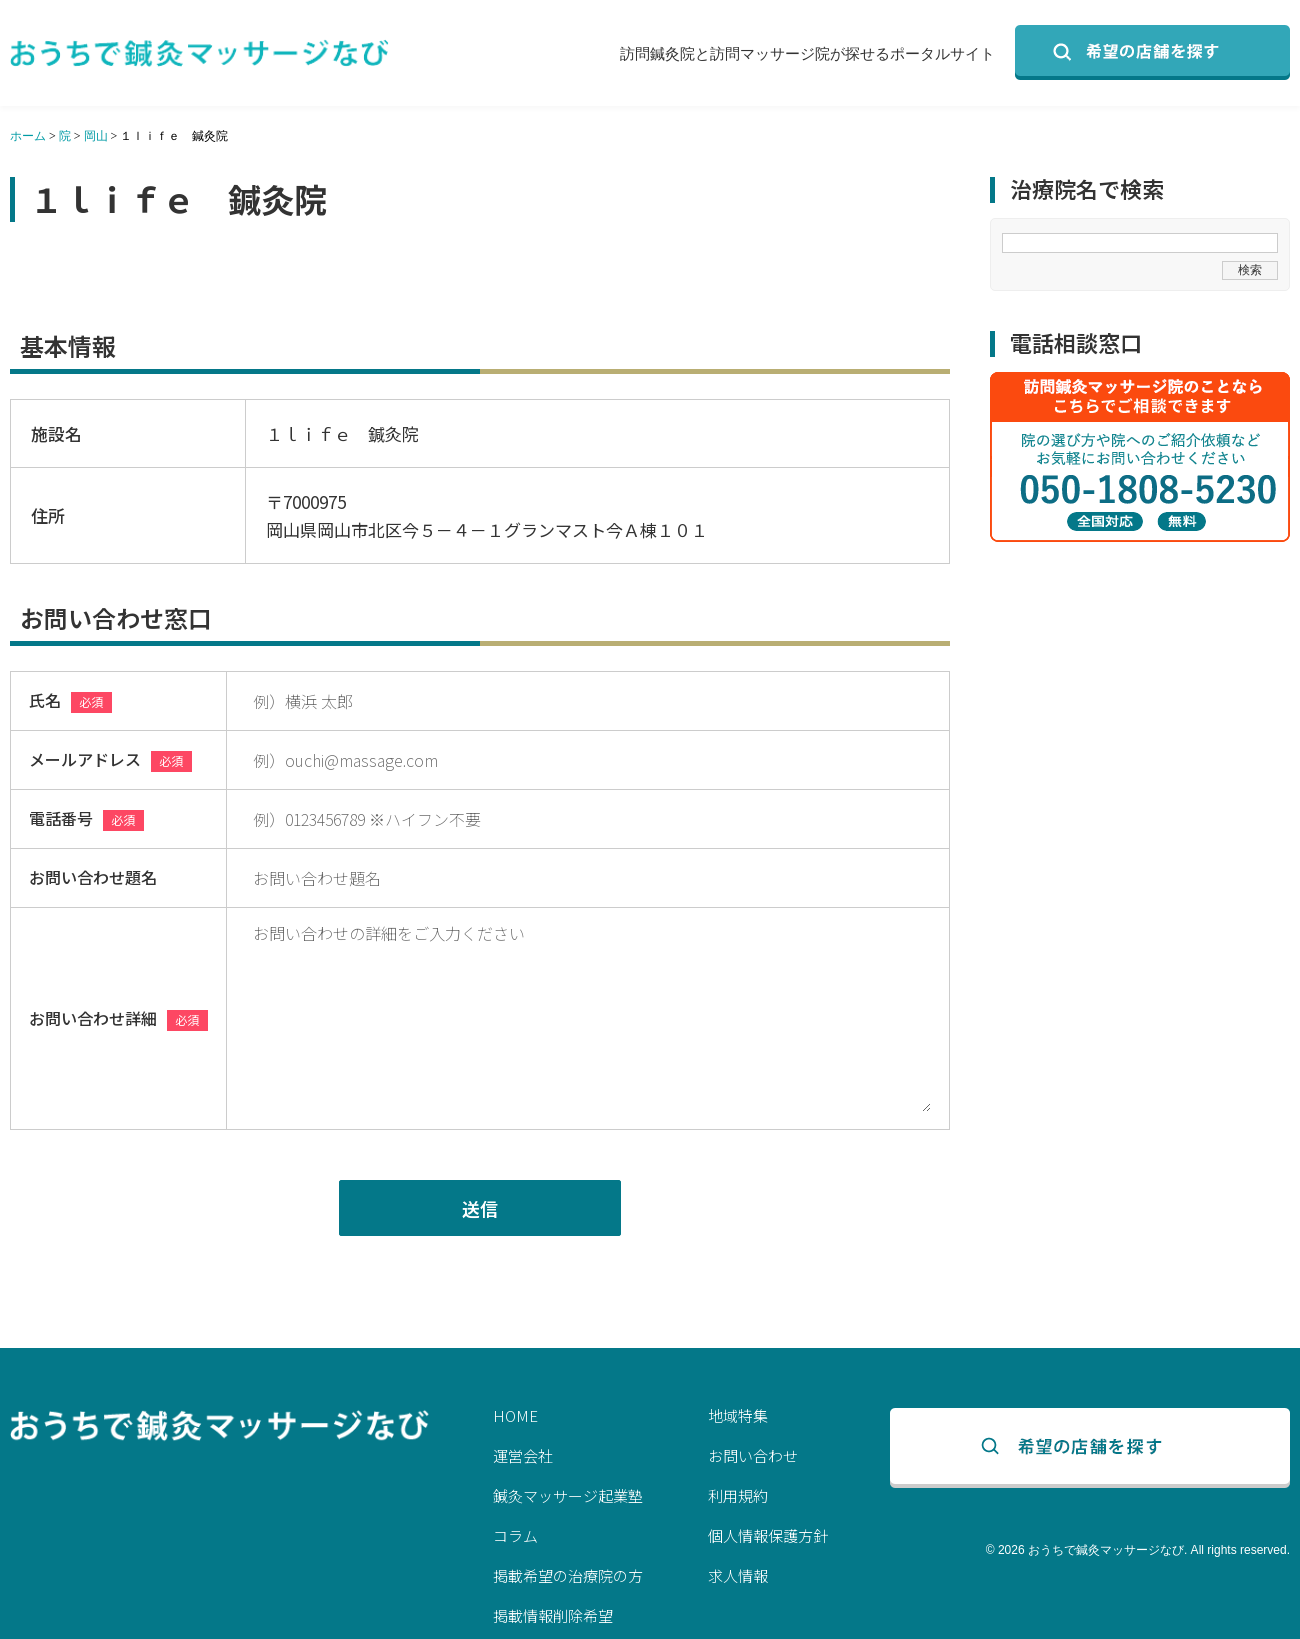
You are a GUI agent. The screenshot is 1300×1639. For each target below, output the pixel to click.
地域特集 (738, 1415)
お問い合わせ (753, 1455)
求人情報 (738, 1575)
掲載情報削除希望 (553, 1615)
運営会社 (523, 1455)
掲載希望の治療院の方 (568, 1575)
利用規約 (738, 1495)
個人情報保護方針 (768, 1535)
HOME (515, 1415)
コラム (515, 1535)
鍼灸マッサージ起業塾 (568, 1495)
